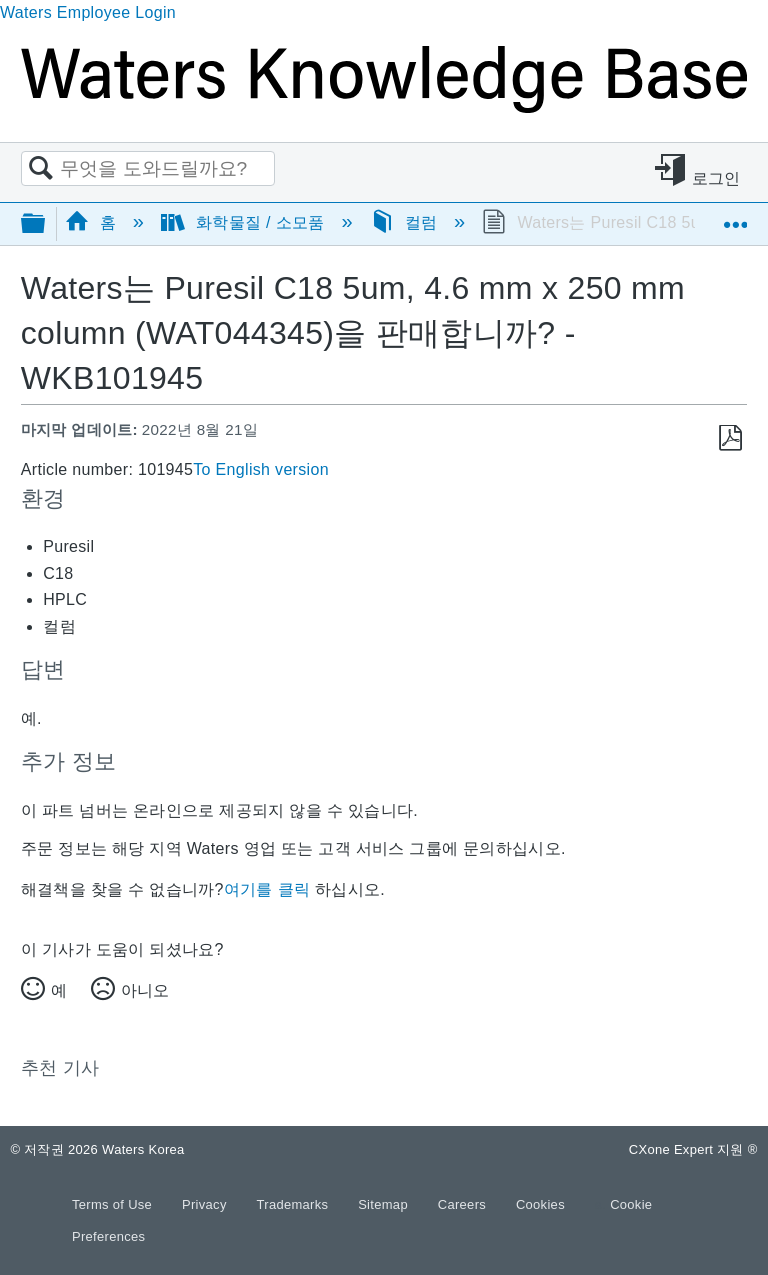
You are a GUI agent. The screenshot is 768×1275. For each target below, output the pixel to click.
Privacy (206, 1204)
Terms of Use (114, 1204)
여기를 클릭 (267, 889)
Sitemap (385, 1204)
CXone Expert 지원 (693, 1149)
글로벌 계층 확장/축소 (46, 224)
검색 (41, 169)
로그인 (716, 178)
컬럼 (406, 222)
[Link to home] (384, 107)
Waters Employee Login (88, 12)
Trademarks (295, 1204)
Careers (464, 1204)
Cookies (540, 1204)
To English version (261, 469)
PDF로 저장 (730, 438)
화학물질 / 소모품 (245, 222)
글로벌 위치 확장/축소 (735, 217)
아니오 (145, 990)
